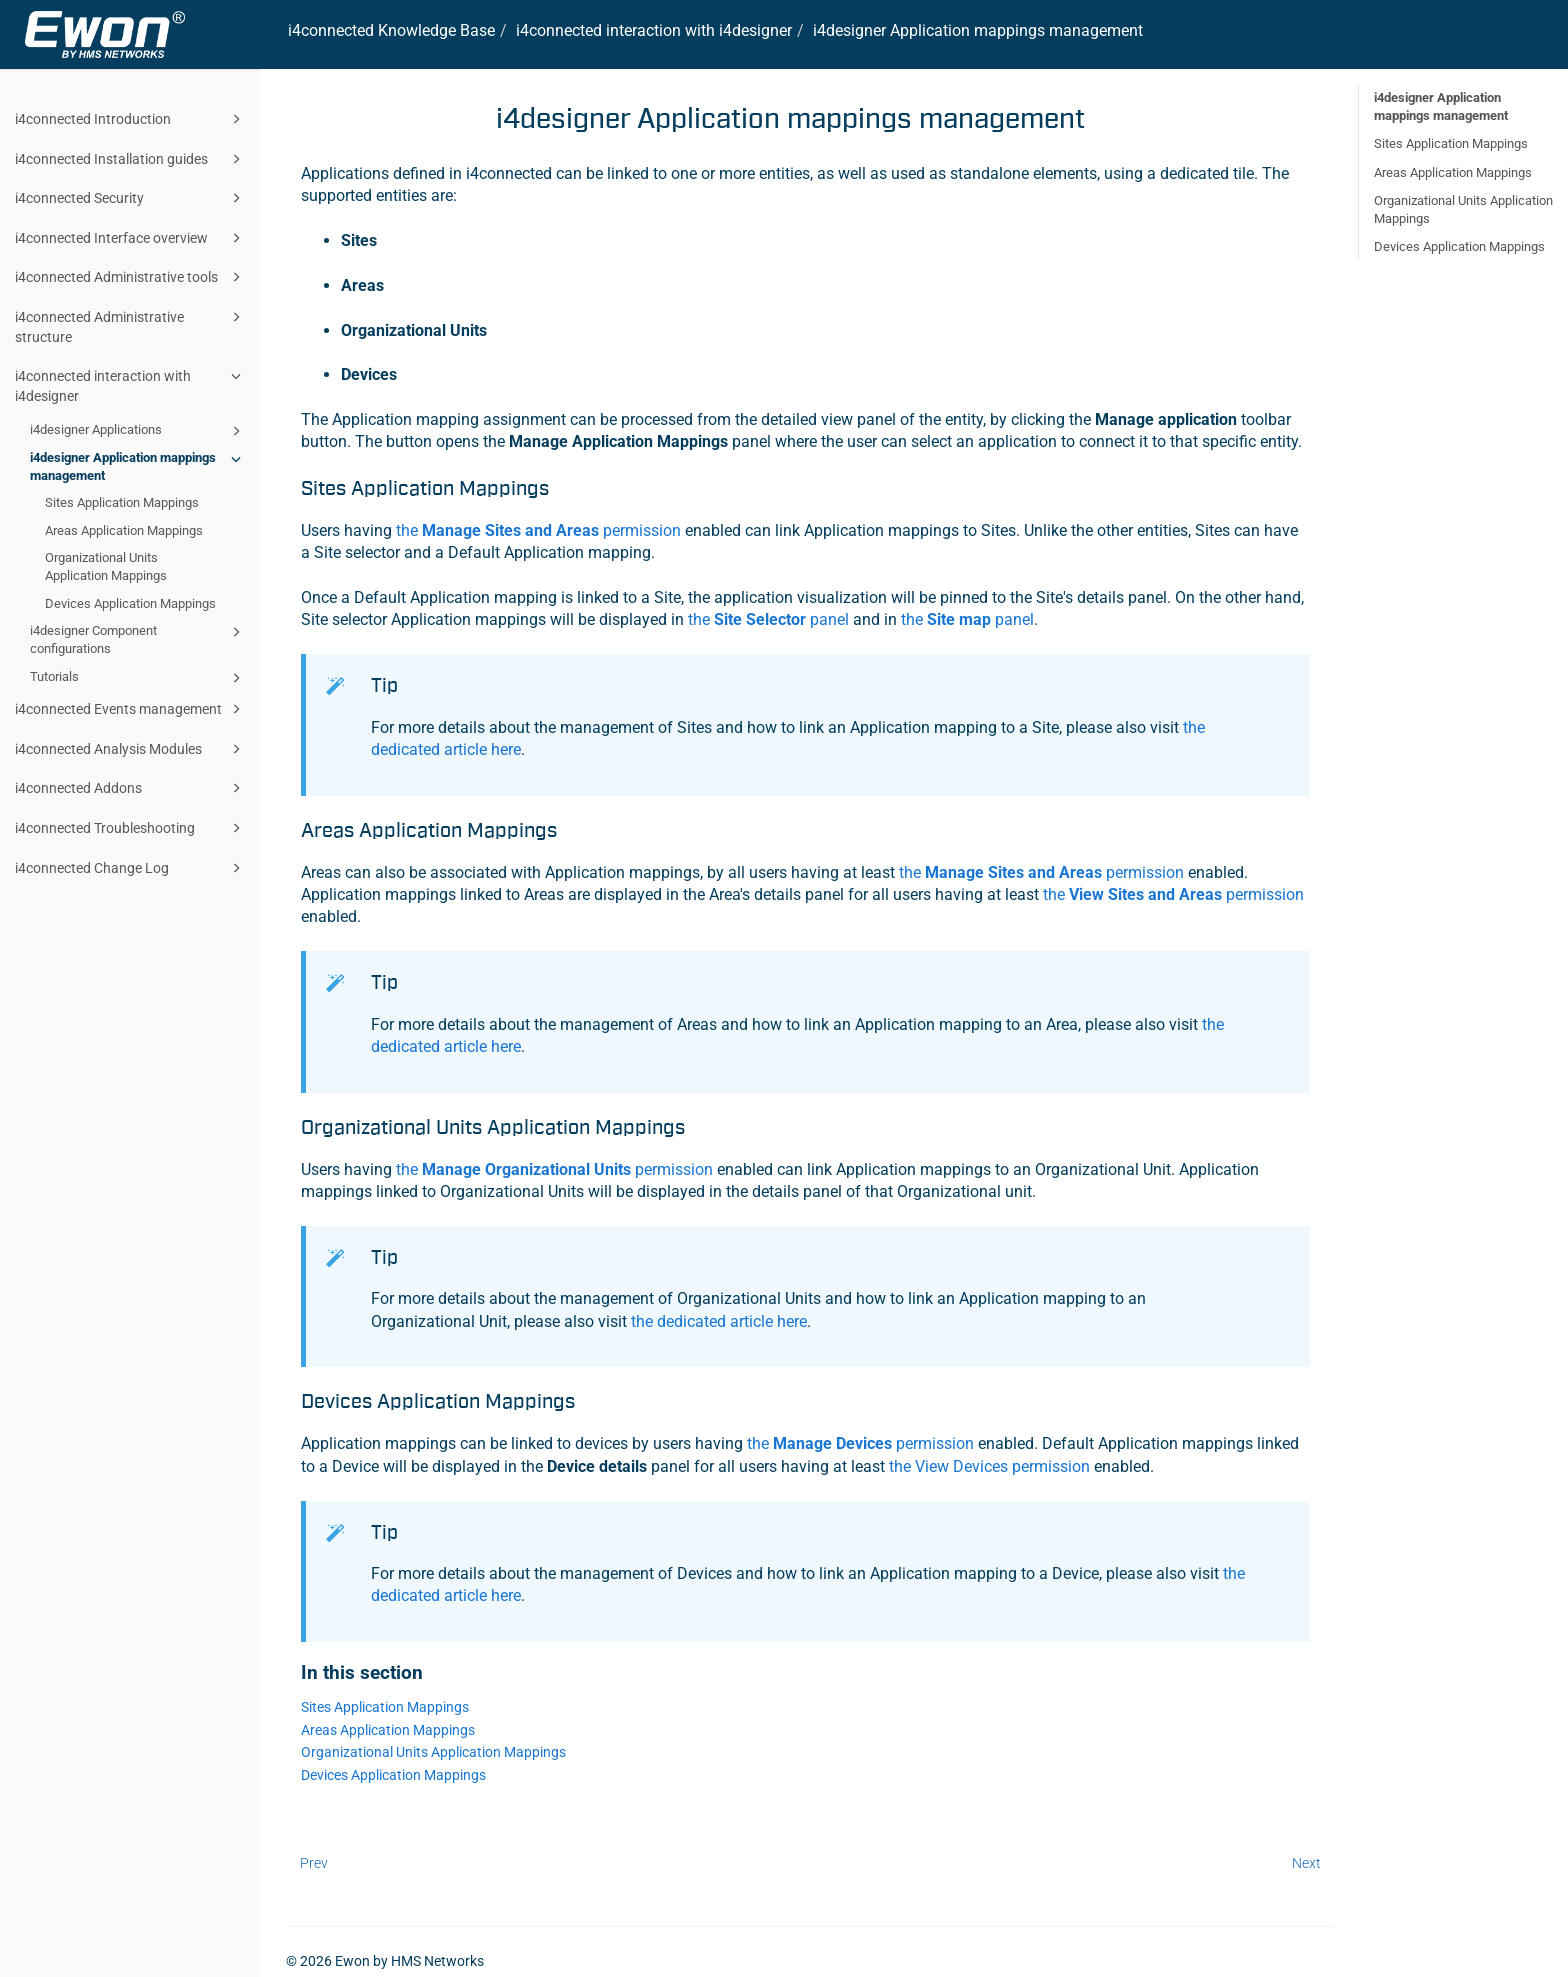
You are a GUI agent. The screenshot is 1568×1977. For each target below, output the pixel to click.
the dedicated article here (719, 1321)
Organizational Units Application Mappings (106, 566)
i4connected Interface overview (131, 238)
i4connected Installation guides (131, 159)
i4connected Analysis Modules (131, 749)
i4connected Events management (131, 709)
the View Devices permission (989, 1466)
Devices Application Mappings (130, 603)
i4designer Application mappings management (138, 465)
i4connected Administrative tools (131, 277)
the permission (538, 530)
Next (1306, 1863)
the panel (768, 619)
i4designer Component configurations (138, 638)
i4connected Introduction (131, 119)
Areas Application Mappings (124, 530)
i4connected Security (131, 198)
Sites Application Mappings (122, 502)
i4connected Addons (131, 788)
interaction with (654, 30)
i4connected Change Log (131, 868)
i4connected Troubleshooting (131, 828)
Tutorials (138, 678)
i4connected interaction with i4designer (131, 384)
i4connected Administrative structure (131, 325)
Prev (314, 1863)
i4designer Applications (138, 431)
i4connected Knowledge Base (391, 30)
